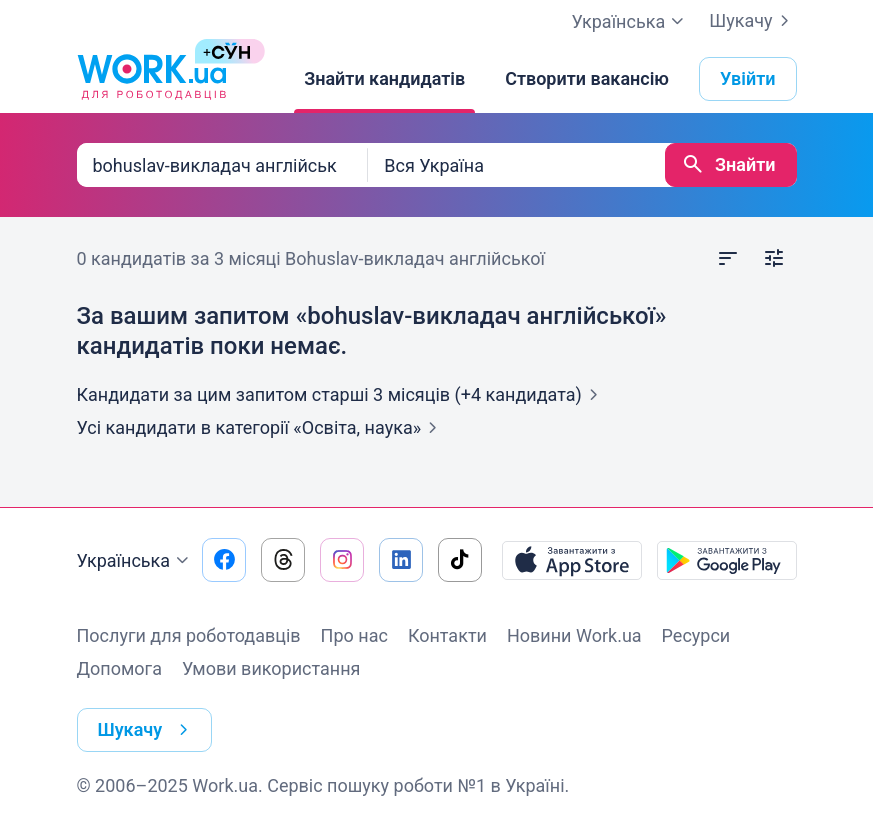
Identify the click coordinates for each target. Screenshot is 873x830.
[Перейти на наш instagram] (342, 560)
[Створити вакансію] (587, 79)
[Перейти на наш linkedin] (401, 560)
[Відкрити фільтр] (774, 259)
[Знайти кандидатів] (384, 79)
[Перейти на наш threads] (283, 560)
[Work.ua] (152, 79)
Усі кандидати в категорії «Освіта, (261, 427)
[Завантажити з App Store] (572, 560)
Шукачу (752, 21)
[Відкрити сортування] (728, 259)
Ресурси (696, 635)
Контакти (447, 635)
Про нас (354, 635)
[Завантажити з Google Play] (727, 560)
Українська (136, 561)
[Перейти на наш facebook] (224, 560)
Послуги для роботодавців (189, 635)
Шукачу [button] (147, 730)
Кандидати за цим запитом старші (341, 394)
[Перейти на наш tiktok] (460, 560)
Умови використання (271, 668)
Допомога (119, 668)
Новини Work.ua (574, 635)
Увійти (748, 78)
